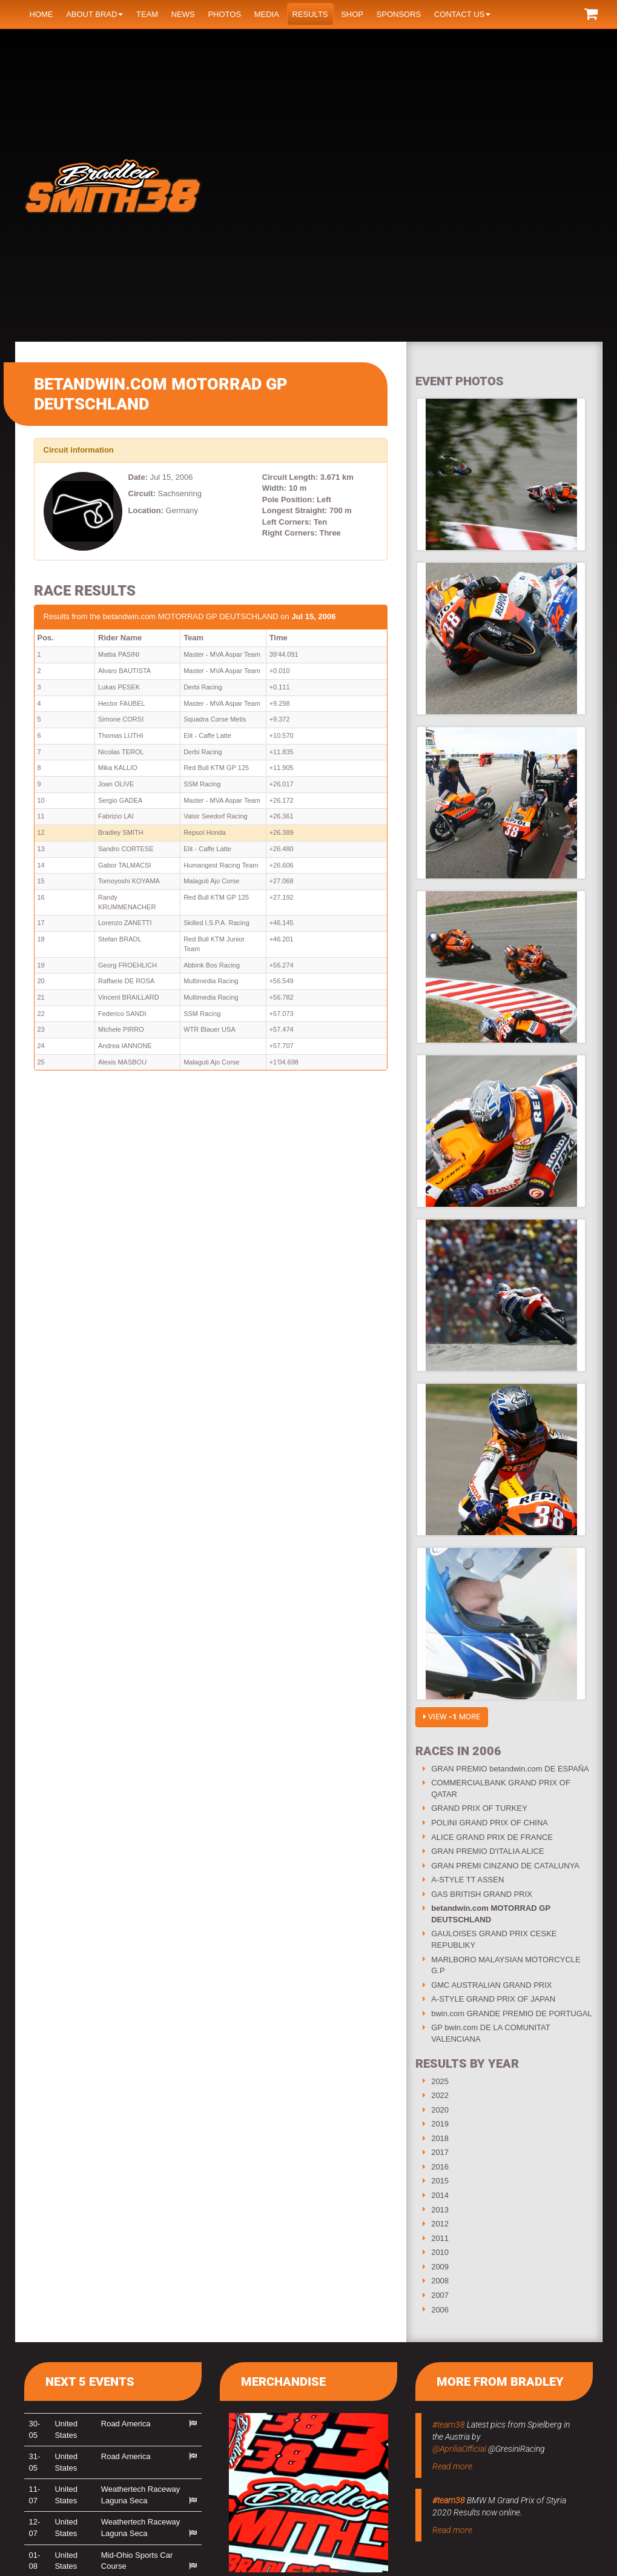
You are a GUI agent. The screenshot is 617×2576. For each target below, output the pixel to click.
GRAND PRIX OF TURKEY (479, 1808)
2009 (440, 2266)
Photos (224, 14)
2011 (440, 2238)
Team (147, 14)
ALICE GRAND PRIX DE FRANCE (492, 1837)
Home (41, 14)
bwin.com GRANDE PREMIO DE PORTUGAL (511, 2013)
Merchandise (283, 2381)
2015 (440, 2180)
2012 (440, 2223)
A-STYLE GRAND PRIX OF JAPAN (493, 1998)
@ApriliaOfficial (459, 2449)
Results (310, 14)
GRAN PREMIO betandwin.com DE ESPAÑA (510, 1768)
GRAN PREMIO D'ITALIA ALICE (487, 1851)
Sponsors (399, 14)
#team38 (448, 2424)
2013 (440, 2209)
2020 (440, 2109)
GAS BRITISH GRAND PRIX (481, 1894)
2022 (440, 2095)
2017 (440, 2152)
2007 (440, 2295)
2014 (440, 2195)
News (183, 14)
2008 (440, 2280)
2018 (440, 2138)
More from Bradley (500, 2381)
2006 (440, 2309)
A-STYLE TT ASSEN (467, 1879)
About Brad (94, 14)
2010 (440, 2252)
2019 (440, 2123)
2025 (440, 2081)
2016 (440, 2166)
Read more (452, 2466)
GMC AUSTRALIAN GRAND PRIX (491, 1985)
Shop (352, 14)
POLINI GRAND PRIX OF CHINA (489, 1822)
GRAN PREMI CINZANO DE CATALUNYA (505, 1865)
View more (451, 1716)
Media (266, 14)
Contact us (462, 14)
